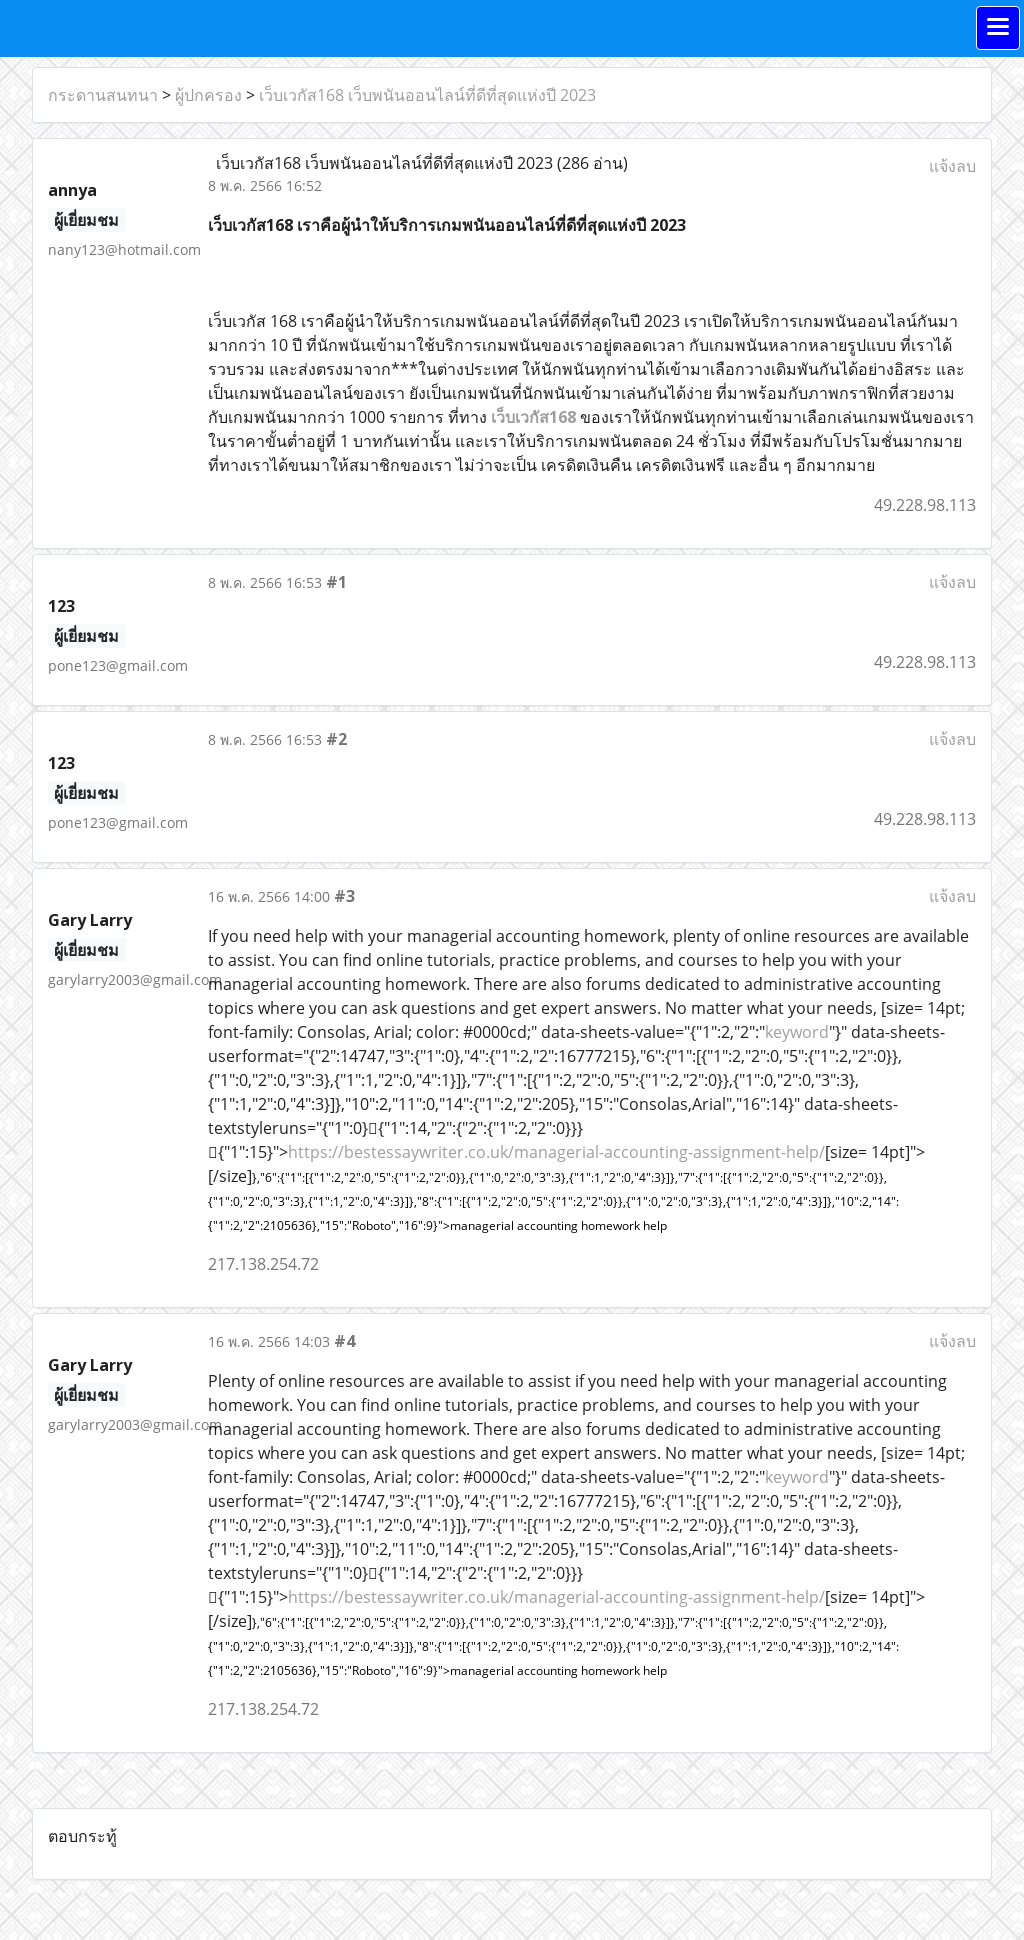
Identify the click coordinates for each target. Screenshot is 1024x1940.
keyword (797, 1032)
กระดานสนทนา (103, 95)
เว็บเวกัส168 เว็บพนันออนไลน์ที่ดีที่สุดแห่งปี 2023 (427, 95)
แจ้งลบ (952, 166)
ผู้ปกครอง (208, 95)
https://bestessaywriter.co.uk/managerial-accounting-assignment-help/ (556, 1152)
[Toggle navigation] (998, 28)
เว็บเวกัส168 (533, 417)
